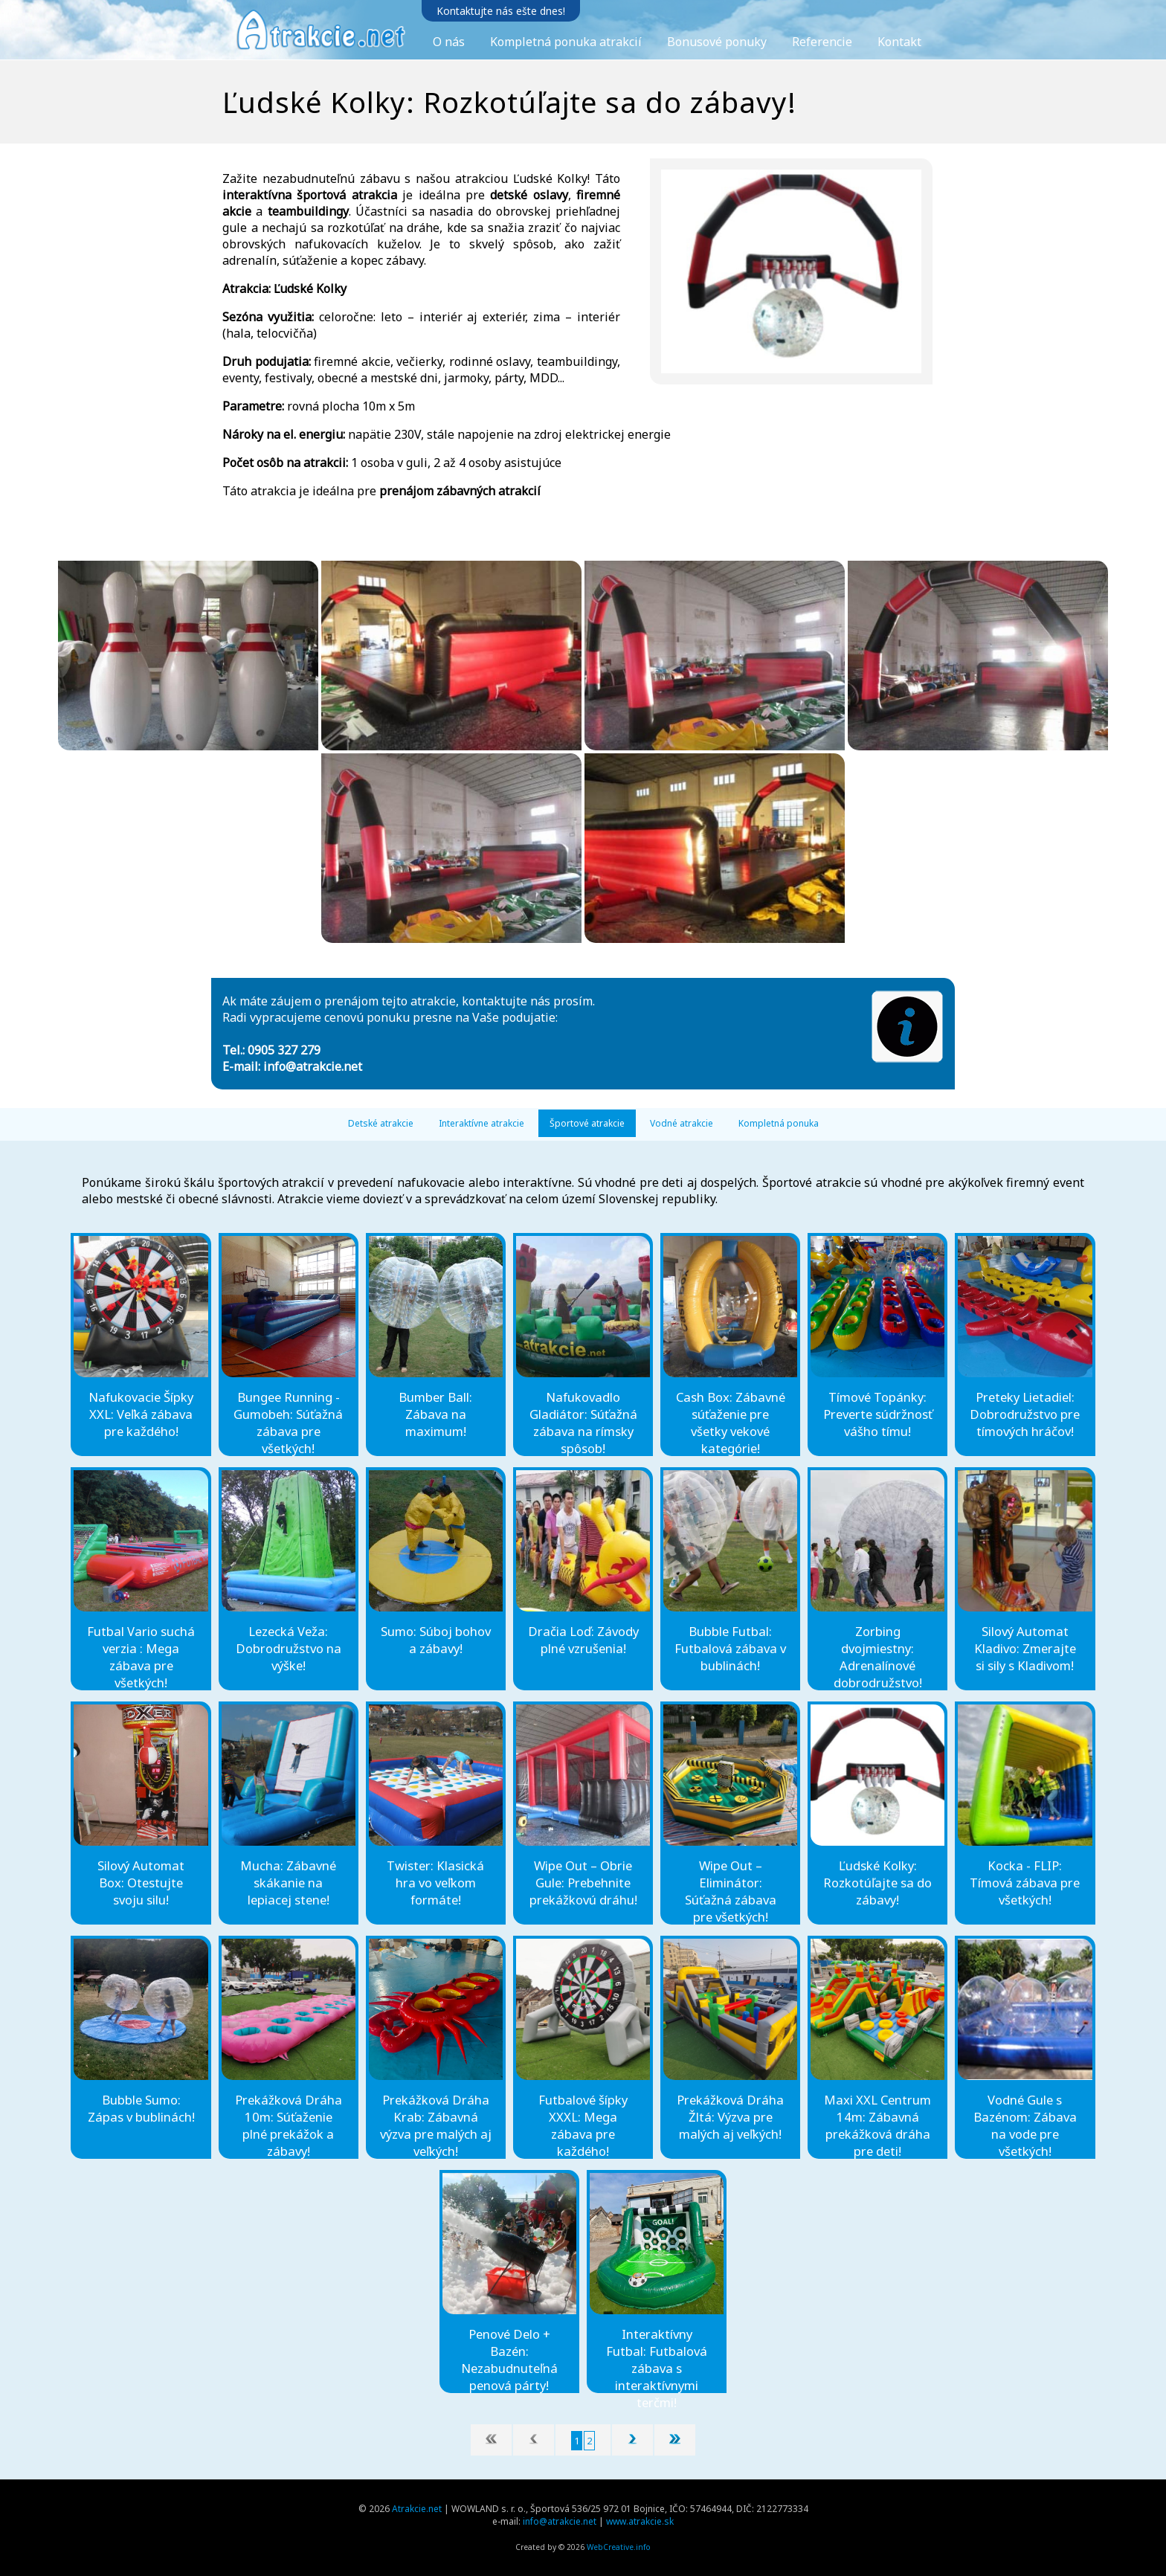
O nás (449, 41)
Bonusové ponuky (717, 41)
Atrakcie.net (417, 2508)
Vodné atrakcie (681, 1123)
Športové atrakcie (587, 1123)
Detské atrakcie (380, 1123)
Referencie (822, 41)
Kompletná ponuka (778, 1123)
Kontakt (899, 41)
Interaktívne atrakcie (481, 1123)
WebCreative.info (619, 2547)
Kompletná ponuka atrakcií (566, 41)
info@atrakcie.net (312, 1066)
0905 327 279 (284, 1050)
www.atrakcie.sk (640, 2521)
